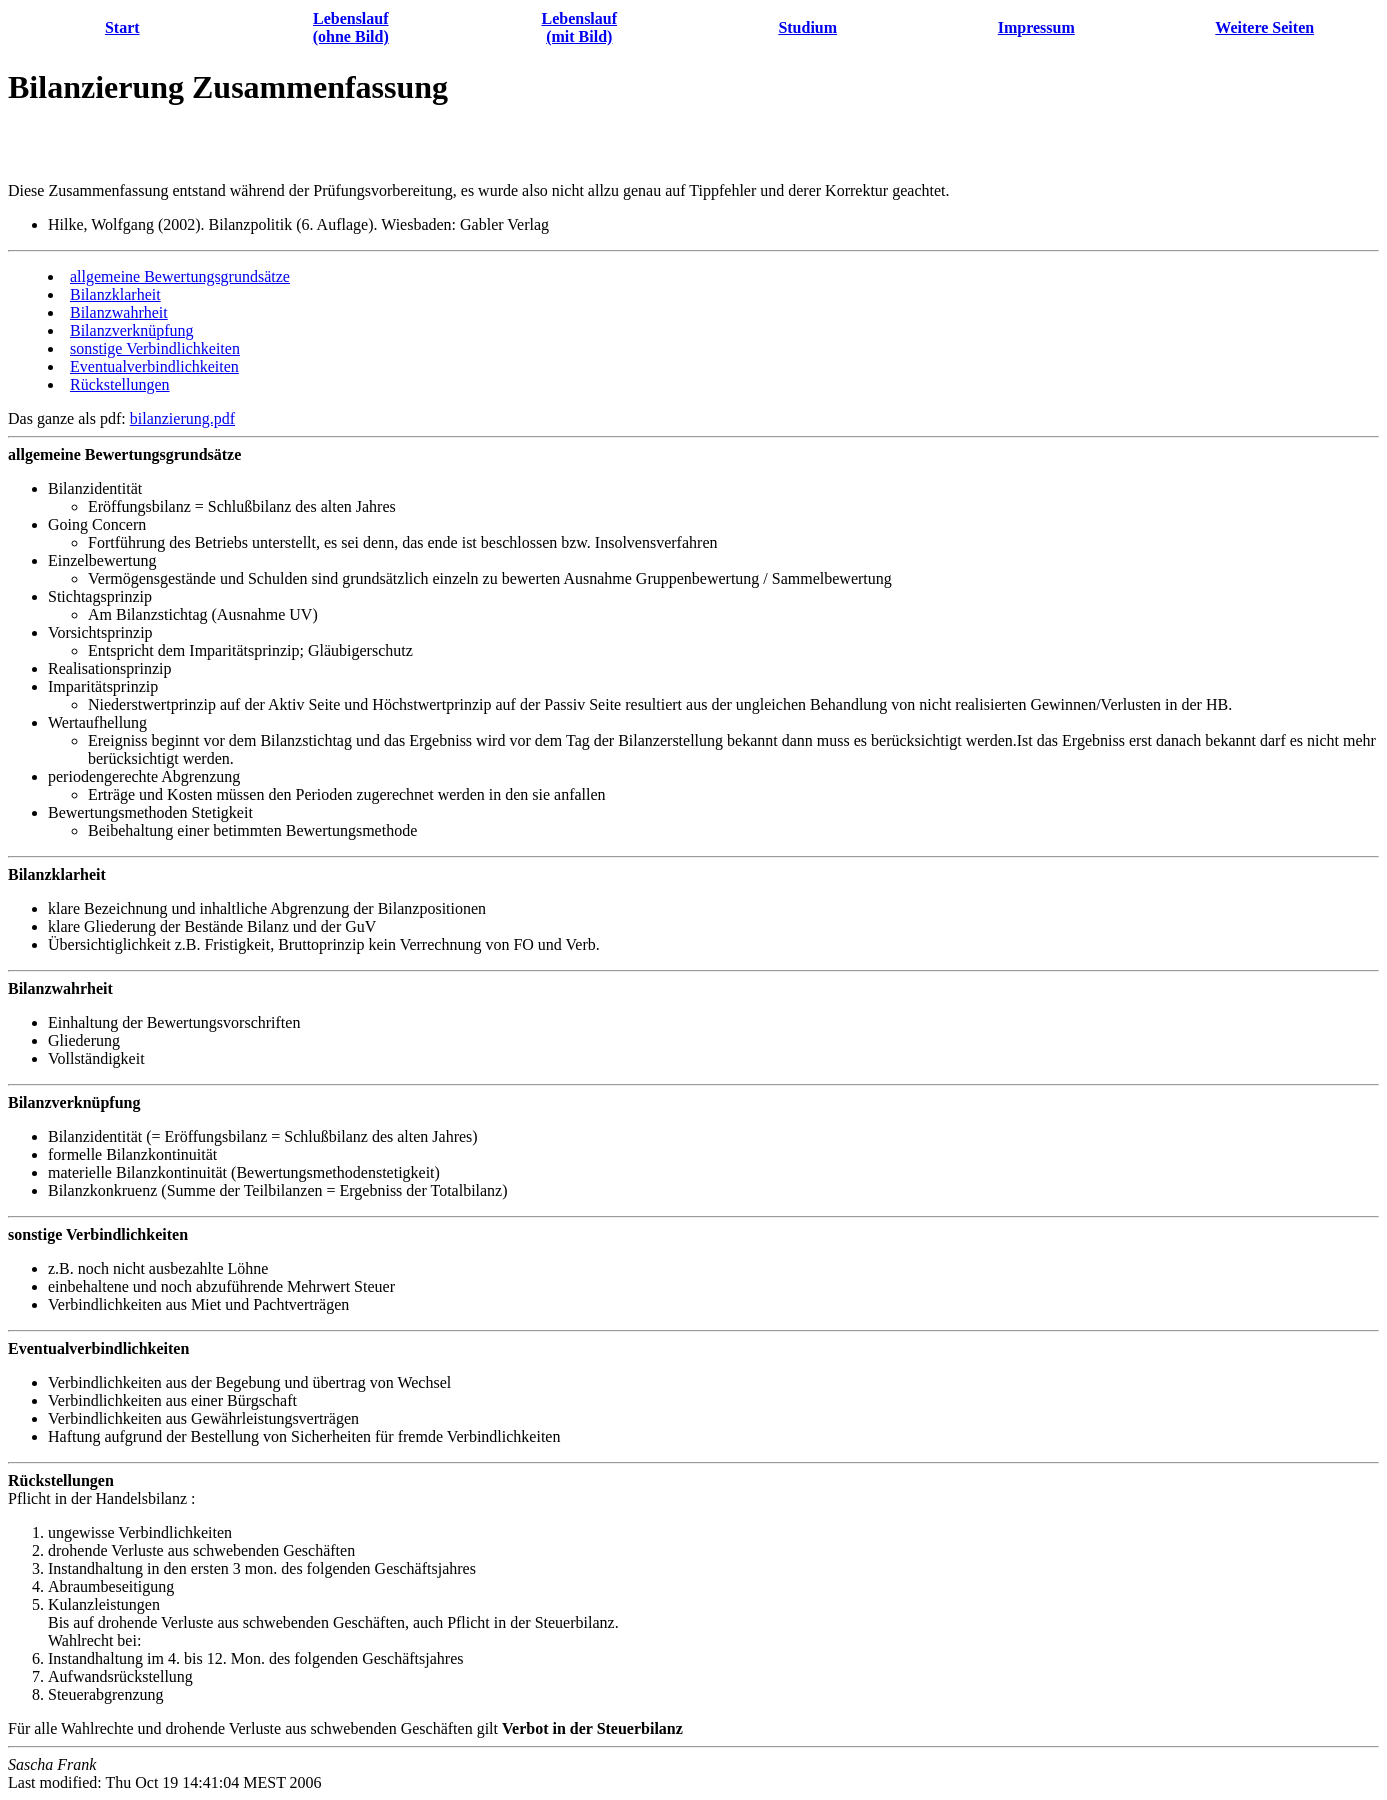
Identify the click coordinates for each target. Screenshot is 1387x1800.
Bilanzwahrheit (119, 312)
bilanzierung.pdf (182, 418)
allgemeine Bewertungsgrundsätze (180, 276)
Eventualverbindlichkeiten (154, 366)
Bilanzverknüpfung (132, 330)
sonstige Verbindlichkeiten (155, 348)
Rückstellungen (120, 384)
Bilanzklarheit (115, 294)
